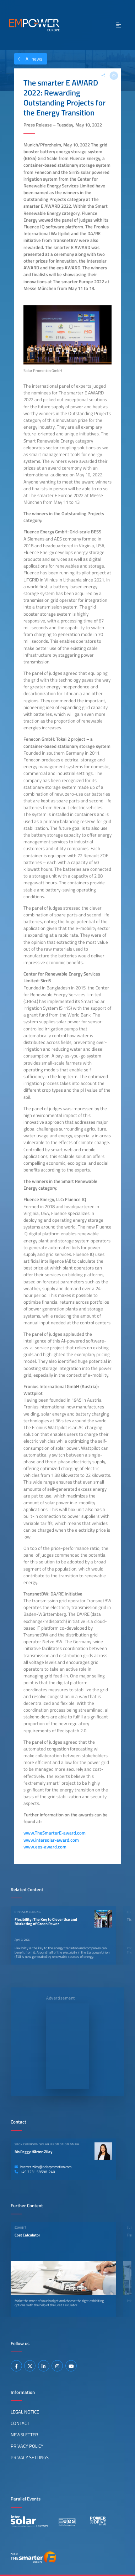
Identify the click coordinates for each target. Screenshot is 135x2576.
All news (28, 58)
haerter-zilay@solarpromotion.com (43, 2166)
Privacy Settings (30, 2457)
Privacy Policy (27, 2446)
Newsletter (24, 2434)
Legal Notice (25, 2411)
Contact (20, 2423)
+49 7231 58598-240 (35, 2171)
